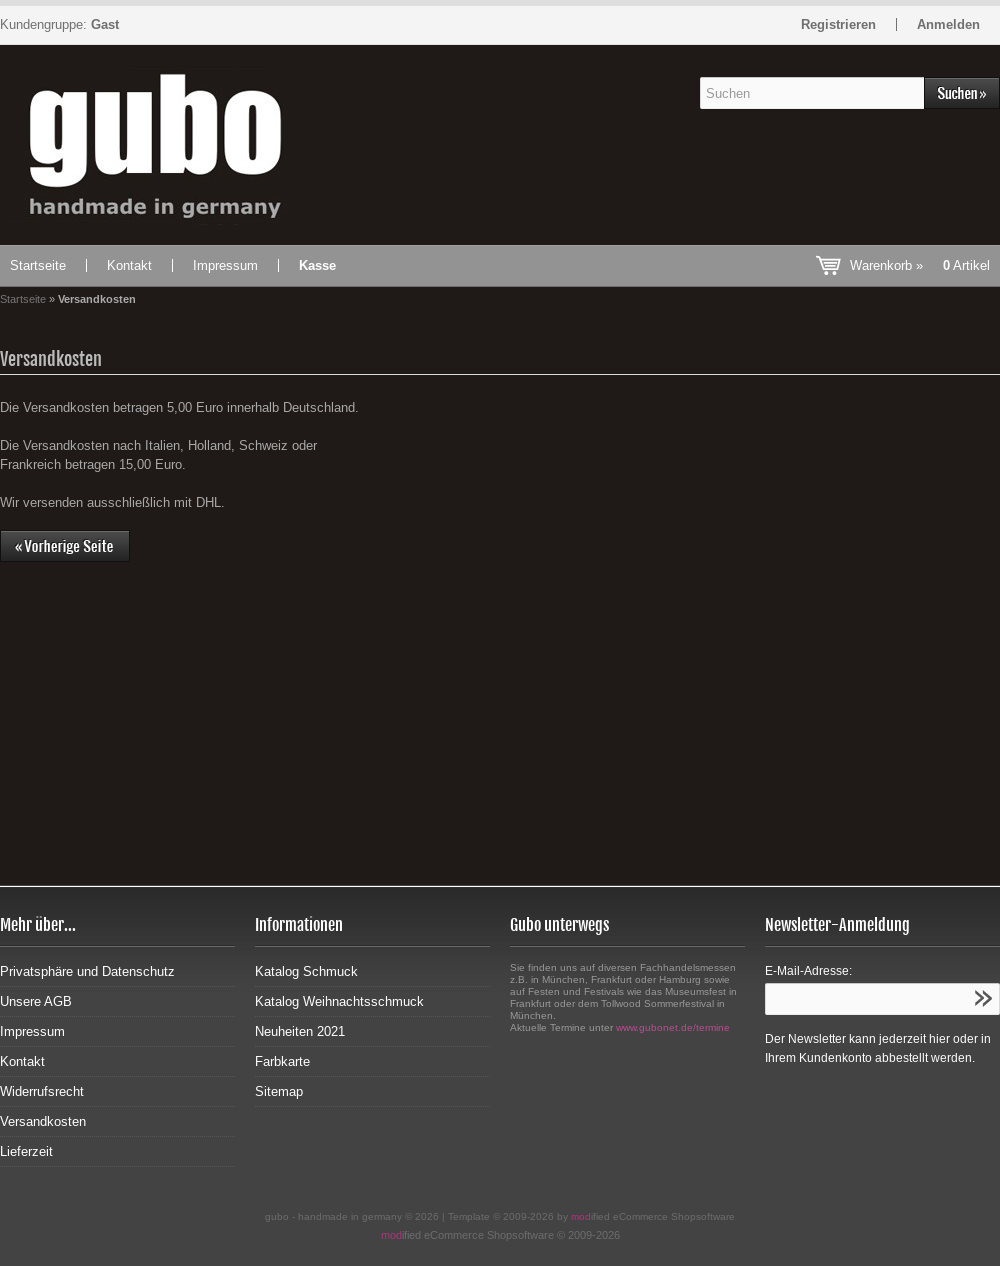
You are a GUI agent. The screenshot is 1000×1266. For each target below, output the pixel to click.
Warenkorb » (920, 265)
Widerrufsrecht (42, 1091)
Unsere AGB (36, 1001)
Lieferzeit (26, 1151)
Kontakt (129, 265)
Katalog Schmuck (306, 971)
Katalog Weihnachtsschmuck (339, 1001)
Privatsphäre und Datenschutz (87, 971)
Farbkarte (282, 1061)
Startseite (38, 265)
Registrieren (838, 24)
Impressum (225, 265)
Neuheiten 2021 (300, 1031)
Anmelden (948, 24)
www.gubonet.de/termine (673, 1027)
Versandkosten (43, 1121)
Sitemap (279, 1091)
